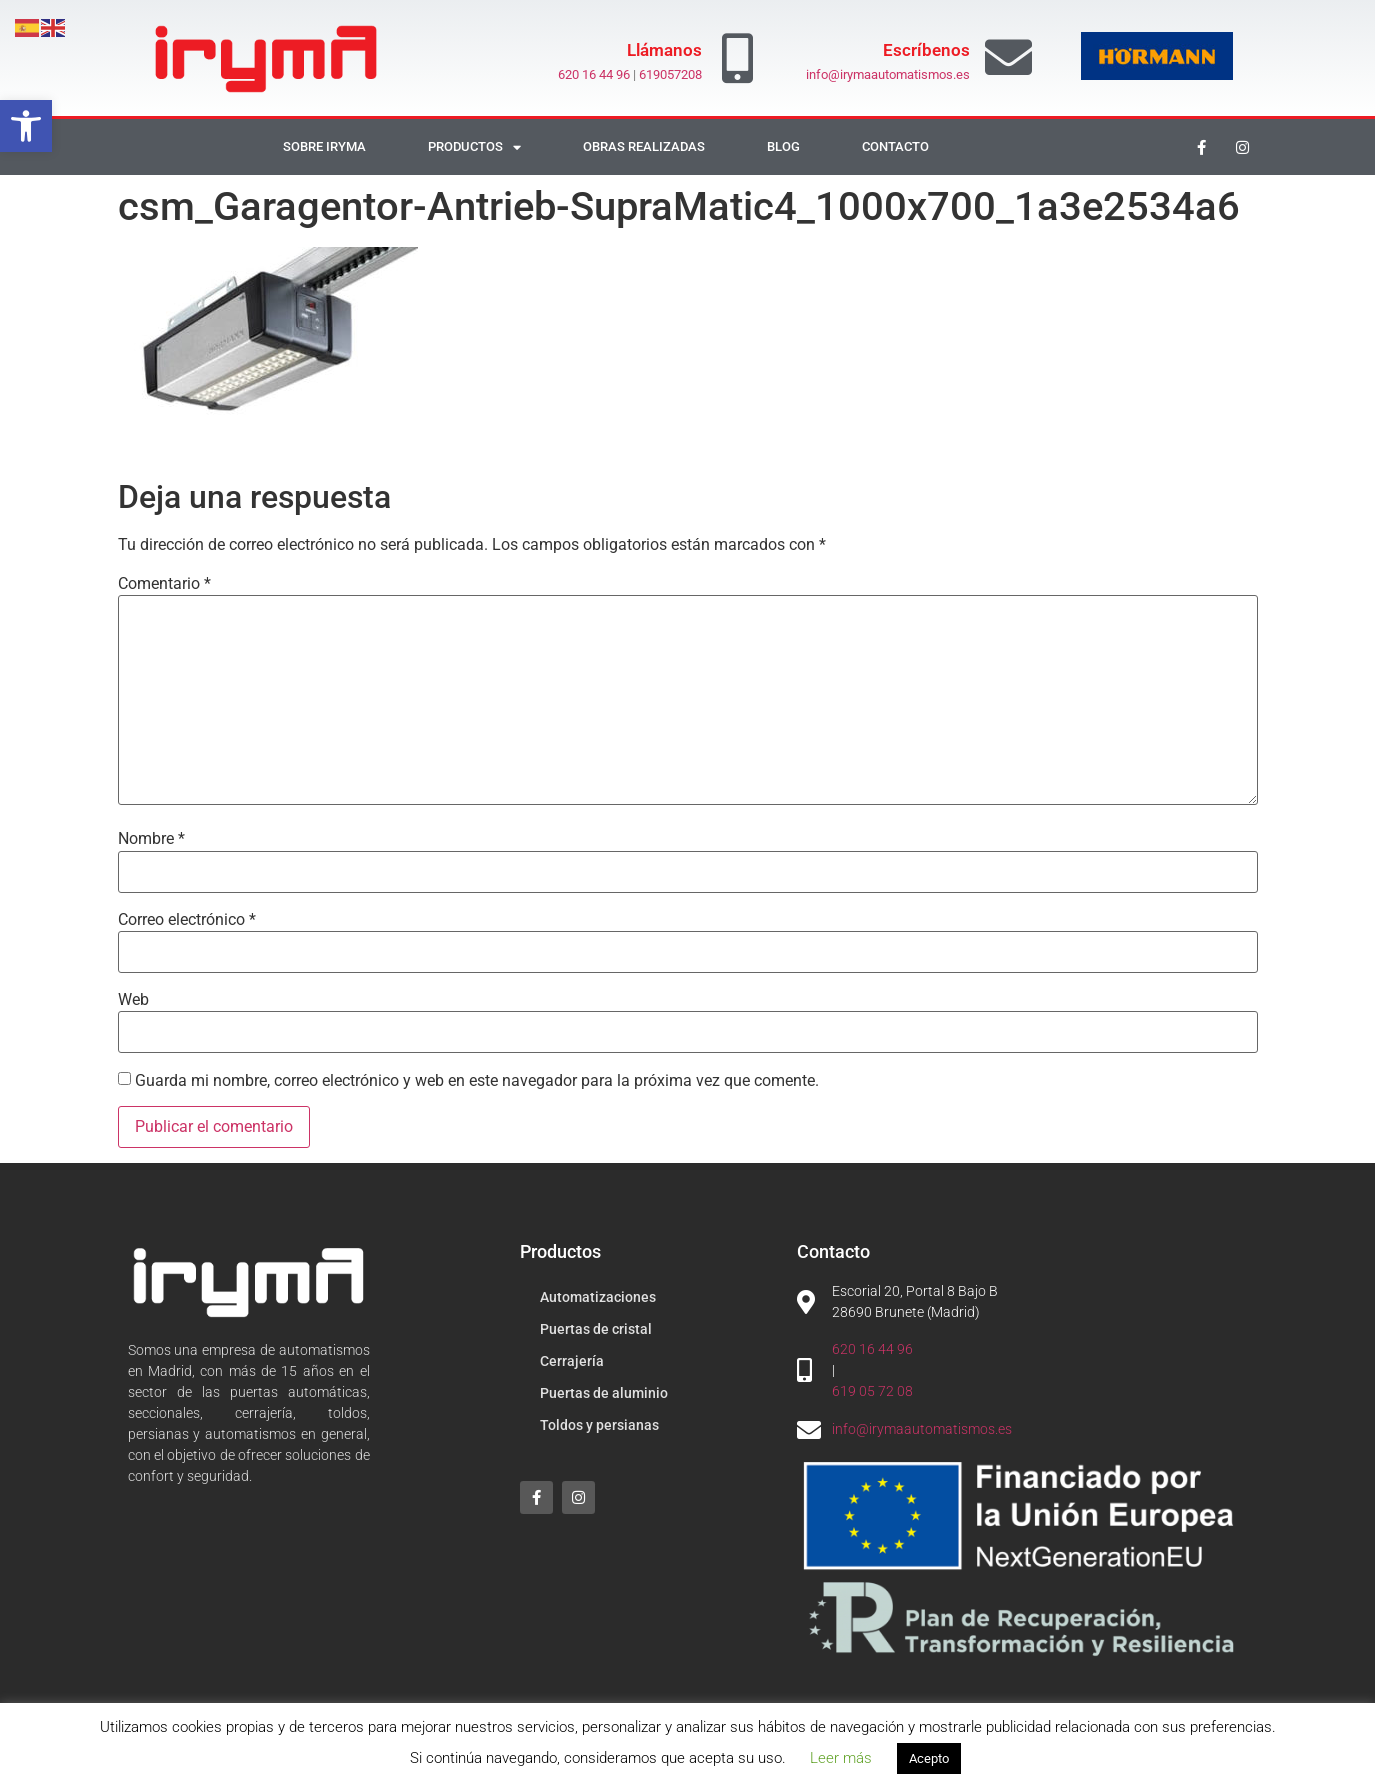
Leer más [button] (841, 1758)
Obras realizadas (644, 146)
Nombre (151, 839)
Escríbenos (926, 50)
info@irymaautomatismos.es (888, 74)
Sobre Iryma (324, 146)
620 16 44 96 (594, 74)
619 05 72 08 (872, 1391)
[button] (26, 126)
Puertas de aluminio (604, 1393)
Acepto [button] (929, 1758)
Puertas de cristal (596, 1329)
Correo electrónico (187, 920)
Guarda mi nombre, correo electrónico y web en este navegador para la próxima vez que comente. (477, 1081)
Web (133, 1000)
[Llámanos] (737, 58)
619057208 (670, 74)
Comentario (164, 584)
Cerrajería (572, 1361)
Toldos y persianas (599, 1425)
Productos (474, 147)
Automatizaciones (598, 1297)
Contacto (895, 146)
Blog (783, 146)
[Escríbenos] (1008, 57)
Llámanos (664, 50)
